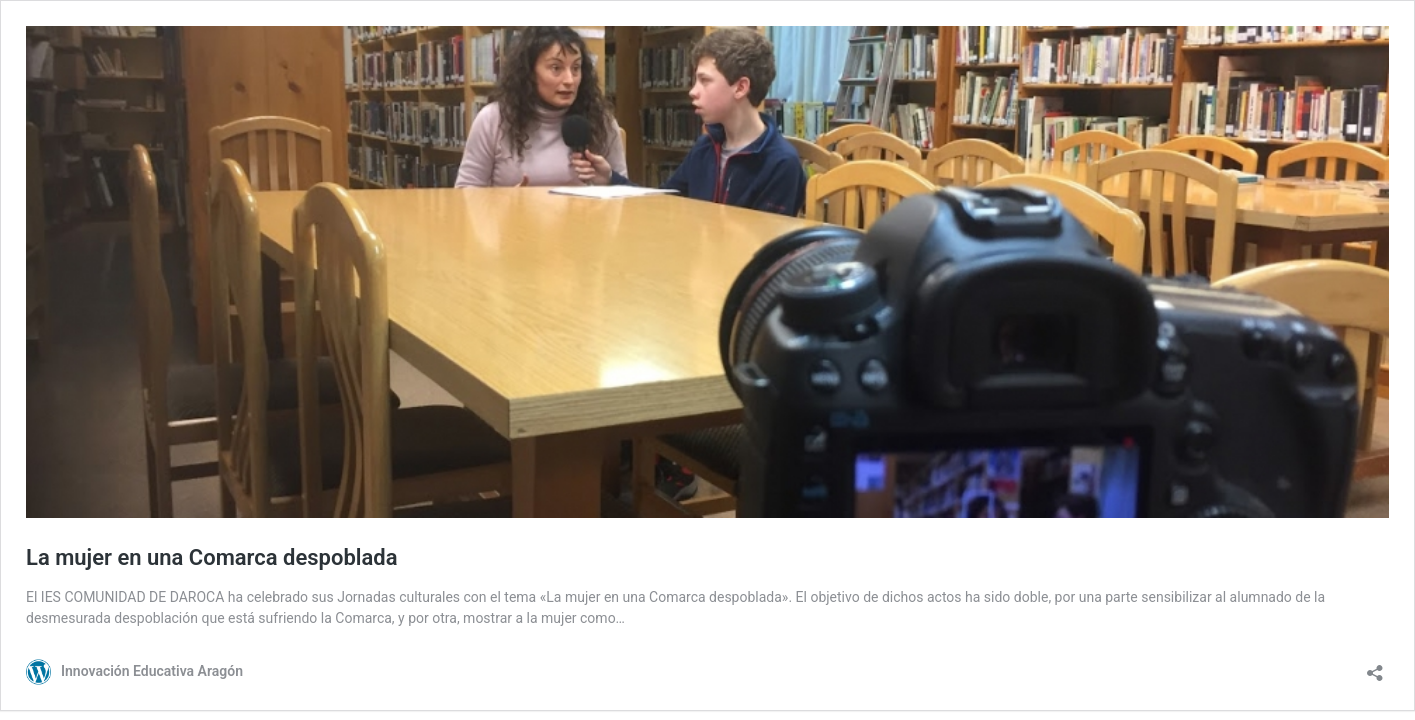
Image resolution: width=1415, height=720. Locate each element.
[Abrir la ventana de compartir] (1375, 666)
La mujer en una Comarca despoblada (212, 557)
